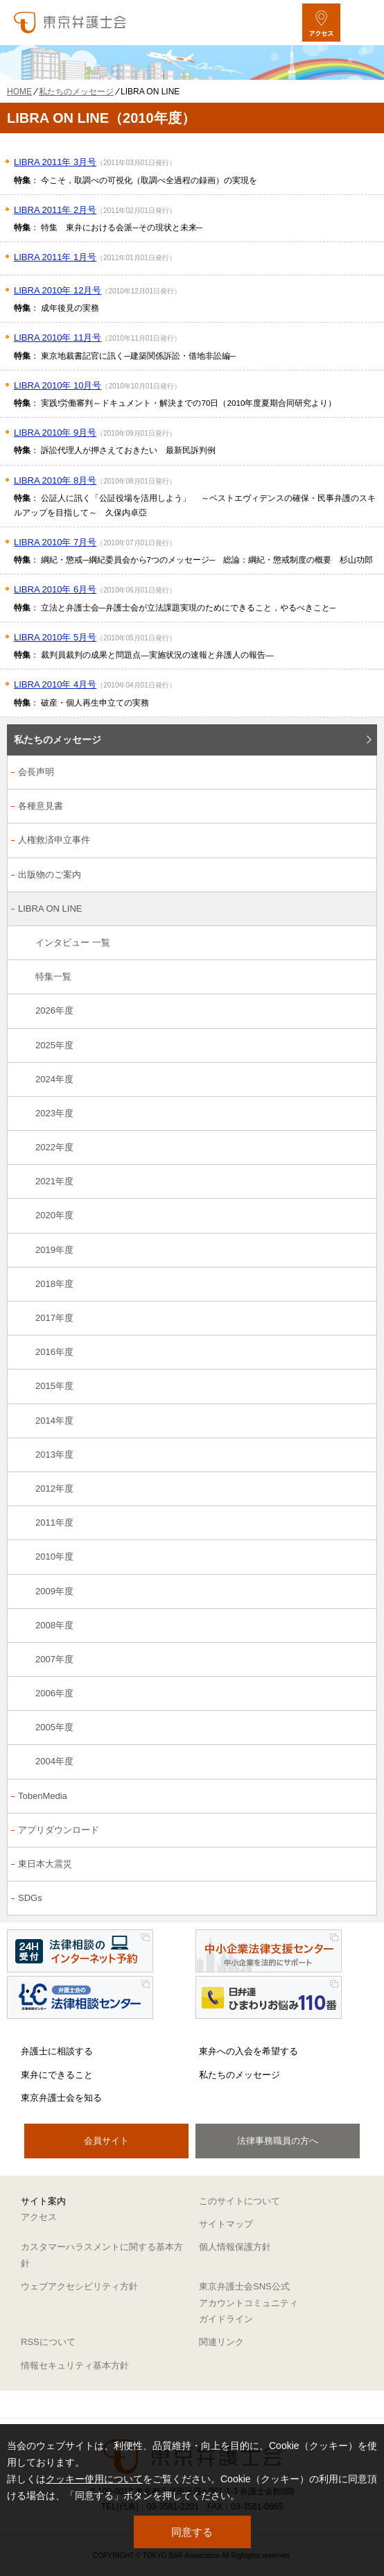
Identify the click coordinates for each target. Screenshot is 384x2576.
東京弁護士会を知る (61, 2097)
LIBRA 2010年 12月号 (57, 290)
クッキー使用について (94, 2478)
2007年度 (54, 1659)
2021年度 (54, 1181)
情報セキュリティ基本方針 (75, 2365)
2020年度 (54, 1215)
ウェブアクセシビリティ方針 (79, 2286)
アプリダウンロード (58, 1830)
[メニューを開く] (361, 22)
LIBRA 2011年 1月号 (55, 257)
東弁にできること (57, 2075)
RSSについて (48, 2342)
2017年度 (54, 1318)
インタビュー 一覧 (72, 942)
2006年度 (54, 1693)
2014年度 (54, 1420)
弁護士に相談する (57, 2051)
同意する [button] (192, 2532)
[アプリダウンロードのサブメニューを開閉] (358, 1831)
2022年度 (54, 1147)
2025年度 (54, 1045)
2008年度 (54, 1625)
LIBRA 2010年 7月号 (55, 542)
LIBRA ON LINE (50, 908)
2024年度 (54, 1079)
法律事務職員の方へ (277, 2140)
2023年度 (54, 1113)
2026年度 (54, 1010)
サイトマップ (226, 2224)
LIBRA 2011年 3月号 (55, 162)
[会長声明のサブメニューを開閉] (358, 773)
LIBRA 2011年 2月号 (55, 210)
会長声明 (36, 772)
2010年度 (54, 1556)
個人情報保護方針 (235, 2247)
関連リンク (221, 2342)
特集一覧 (53, 976)
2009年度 (54, 1591)
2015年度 (54, 1386)
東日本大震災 (45, 1864)
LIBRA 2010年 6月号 (55, 589)
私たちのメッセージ (57, 739)
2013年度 (54, 1454)
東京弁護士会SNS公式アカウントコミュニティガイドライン (248, 2302)
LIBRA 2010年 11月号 (57, 337)
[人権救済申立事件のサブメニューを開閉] (358, 841)
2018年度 (54, 1284)
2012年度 (54, 1488)
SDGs (30, 1898)
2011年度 (54, 1522)
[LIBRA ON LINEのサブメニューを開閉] (358, 910)
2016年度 (54, 1352)
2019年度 (54, 1250)
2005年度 (54, 1727)
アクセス (39, 2217)
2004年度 (54, 1761)
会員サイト (106, 2140)
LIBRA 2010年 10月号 (57, 385)
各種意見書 (40, 806)
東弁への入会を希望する (248, 2051)
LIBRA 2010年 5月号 (55, 637)
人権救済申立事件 (54, 840)
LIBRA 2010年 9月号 (55, 432)
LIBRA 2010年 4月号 (55, 684)
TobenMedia (42, 1796)
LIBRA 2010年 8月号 (55, 480)
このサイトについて (239, 2201)
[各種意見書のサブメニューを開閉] (358, 807)
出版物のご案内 (49, 874)
